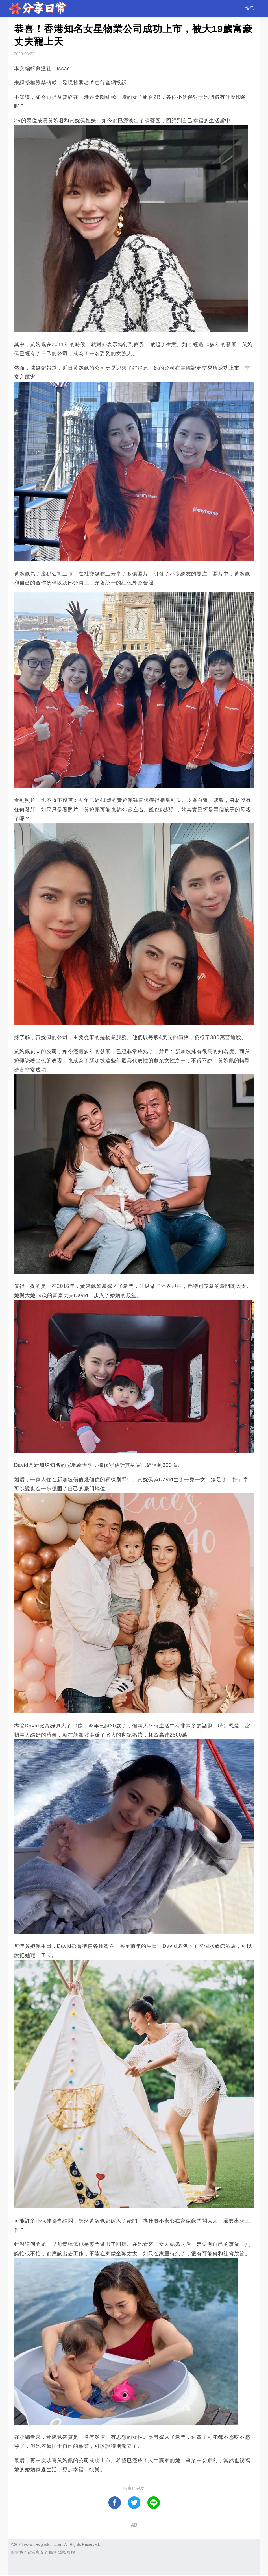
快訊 (249, 8)
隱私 (62, 2552)
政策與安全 (38, 2552)
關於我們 (19, 2552)
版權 (71, 2552)
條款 (53, 2552)
